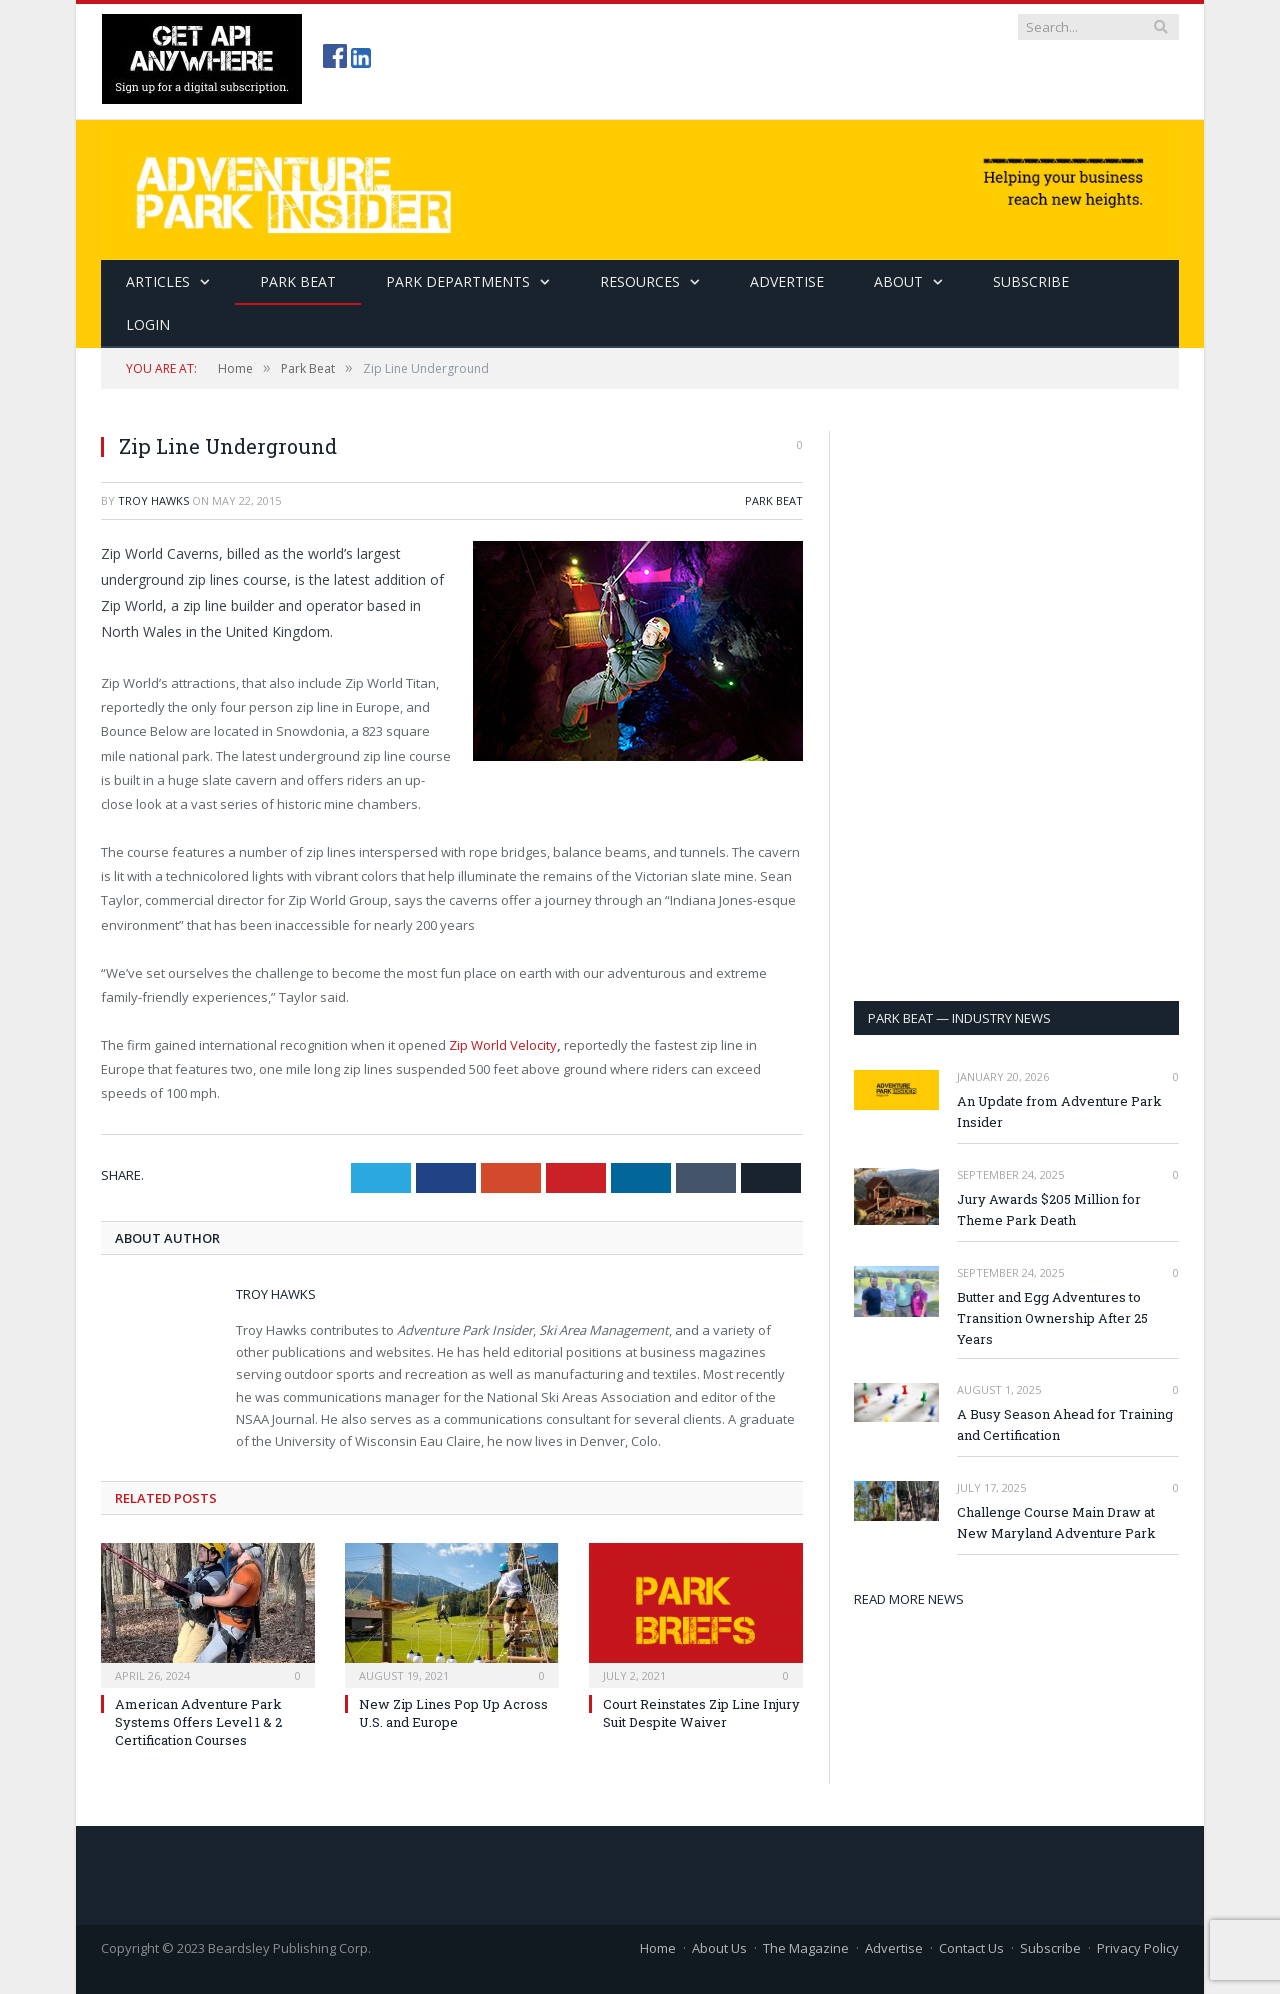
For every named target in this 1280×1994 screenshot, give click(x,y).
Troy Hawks (153, 500)
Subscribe (1050, 1948)
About (898, 281)
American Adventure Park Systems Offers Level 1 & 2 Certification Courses (198, 1722)
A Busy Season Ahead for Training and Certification (1065, 1424)
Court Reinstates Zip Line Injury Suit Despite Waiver (701, 1713)
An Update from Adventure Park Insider (1059, 1111)
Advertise (787, 281)
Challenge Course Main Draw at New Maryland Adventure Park (1056, 1522)
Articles (158, 281)
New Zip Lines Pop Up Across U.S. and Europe (453, 1713)
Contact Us (971, 1948)
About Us (719, 1948)
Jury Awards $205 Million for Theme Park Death (1049, 1209)
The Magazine (806, 1948)
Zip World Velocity (503, 1045)
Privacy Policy (1138, 1948)
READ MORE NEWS (909, 1599)
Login (148, 324)
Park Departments (458, 281)
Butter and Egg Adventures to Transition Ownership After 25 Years (1052, 1318)
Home (658, 1948)
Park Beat (298, 281)
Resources (640, 281)
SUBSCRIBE (1031, 281)
